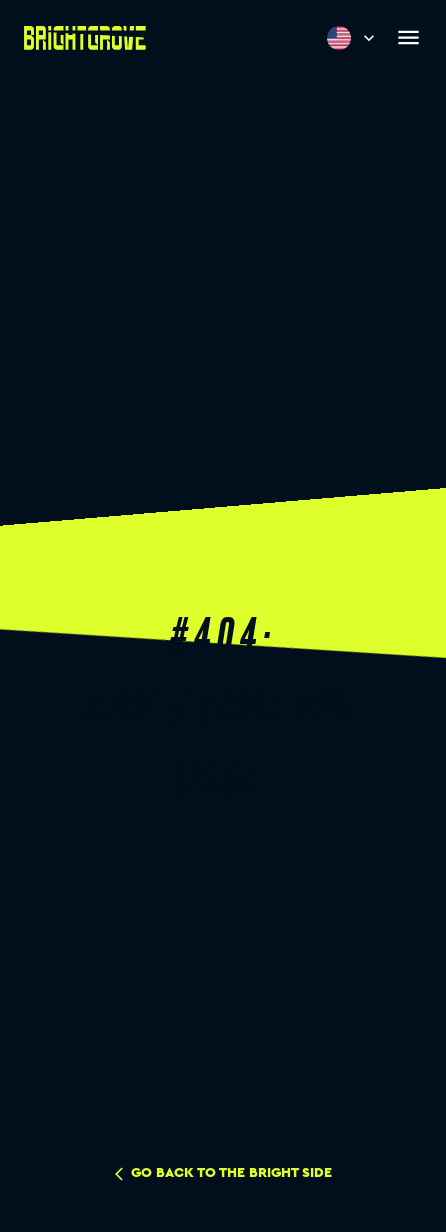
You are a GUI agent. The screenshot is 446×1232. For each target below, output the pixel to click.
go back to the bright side (223, 1174)
